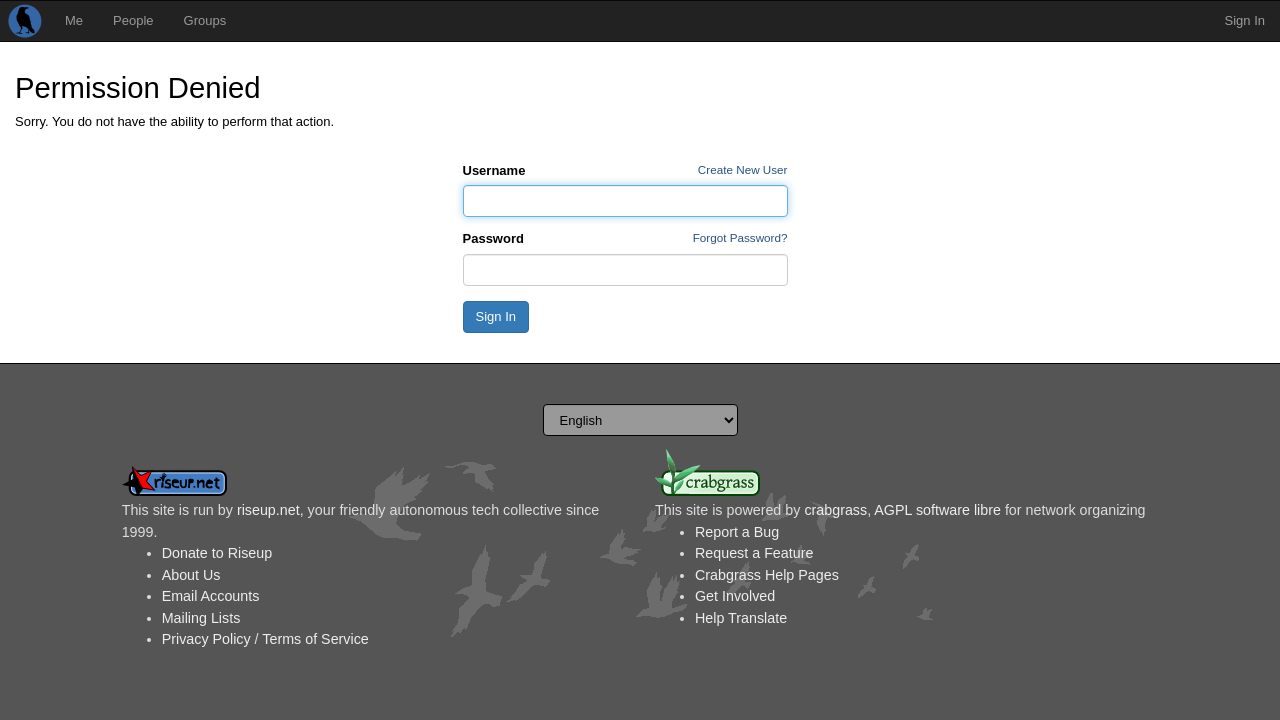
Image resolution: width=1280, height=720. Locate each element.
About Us (191, 575)
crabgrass (835, 510)
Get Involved (735, 596)
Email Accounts (211, 596)
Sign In (1245, 20)
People (133, 20)
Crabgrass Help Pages (767, 575)
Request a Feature (754, 553)
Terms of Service (315, 639)
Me (74, 20)
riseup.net (268, 510)
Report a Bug (737, 532)
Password (493, 238)
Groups (205, 20)
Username (494, 170)
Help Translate (741, 618)
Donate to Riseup (217, 553)
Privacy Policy (206, 639)
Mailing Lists (201, 618)
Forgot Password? (740, 237)
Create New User (743, 169)
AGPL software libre (937, 510)
